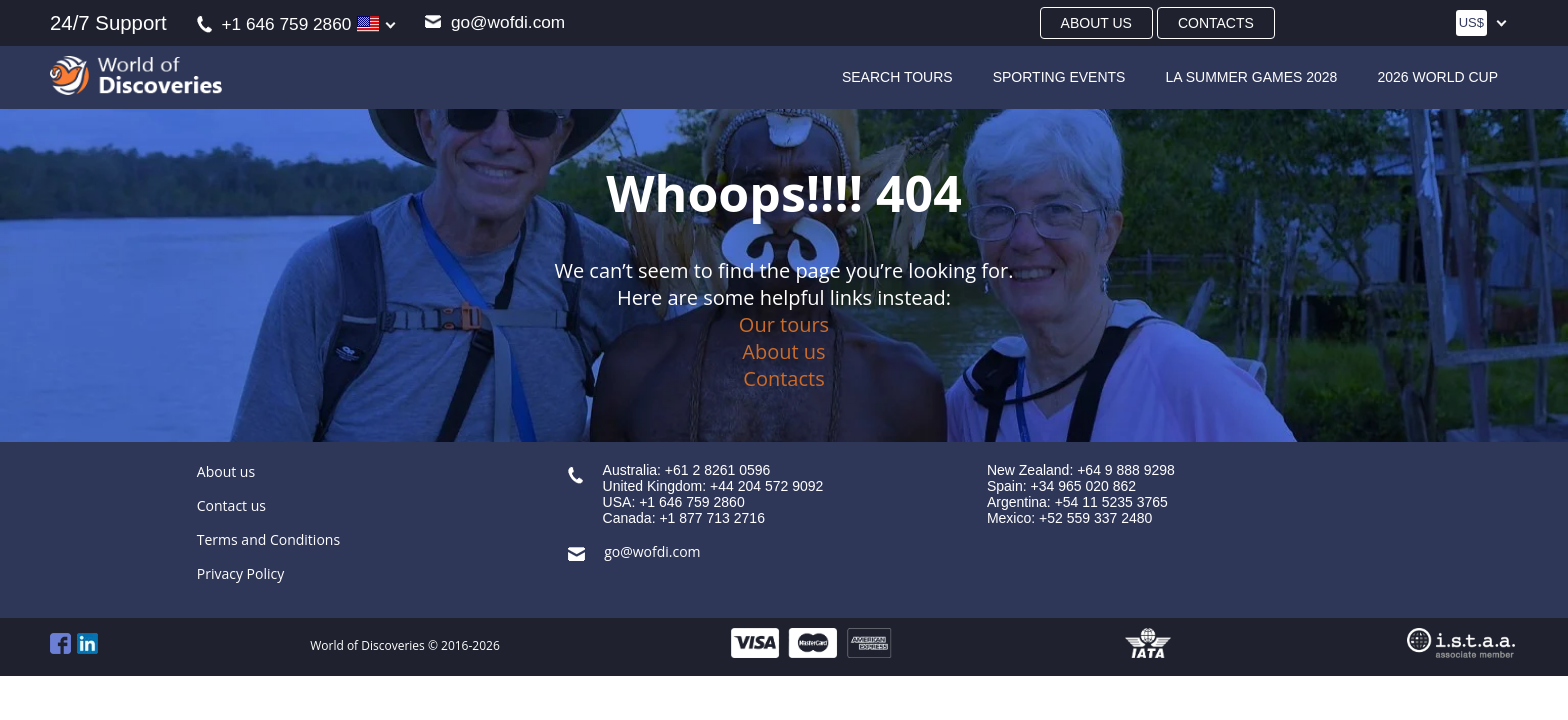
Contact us (231, 505)
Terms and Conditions (268, 539)
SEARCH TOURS (897, 77)
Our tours (784, 324)
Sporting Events (1059, 77)
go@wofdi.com (495, 22)
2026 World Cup (1437, 77)
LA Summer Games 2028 (1251, 77)
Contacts (1216, 23)
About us (1096, 23)
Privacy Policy (240, 573)
